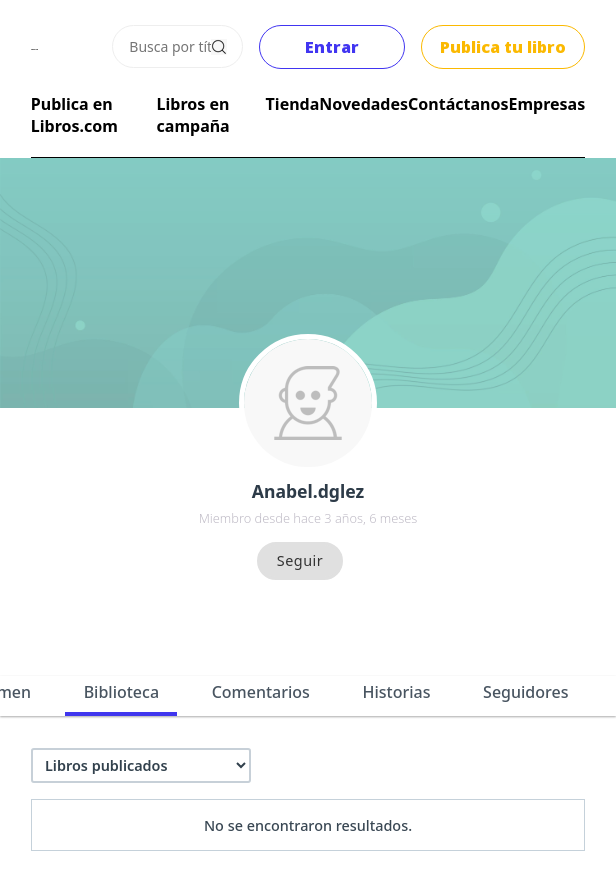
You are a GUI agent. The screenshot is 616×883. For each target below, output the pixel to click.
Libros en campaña (193, 115)
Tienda (293, 104)
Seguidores (525, 692)
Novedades (363, 104)
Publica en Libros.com (74, 115)
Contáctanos (458, 104)
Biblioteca (121, 692)
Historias (397, 692)
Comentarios (261, 692)
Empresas (546, 104)
